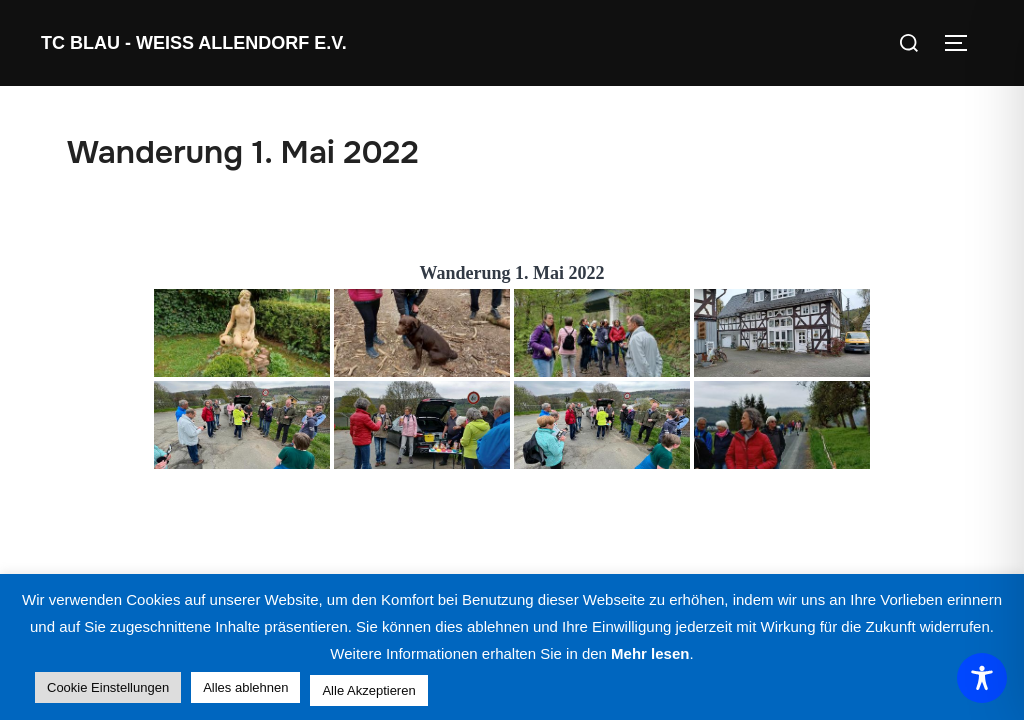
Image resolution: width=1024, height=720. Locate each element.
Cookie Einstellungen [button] (108, 687)
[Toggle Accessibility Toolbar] (982, 678)
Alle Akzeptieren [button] (368, 690)
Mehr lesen (650, 653)
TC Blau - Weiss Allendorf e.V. (194, 43)
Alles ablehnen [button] (245, 687)
